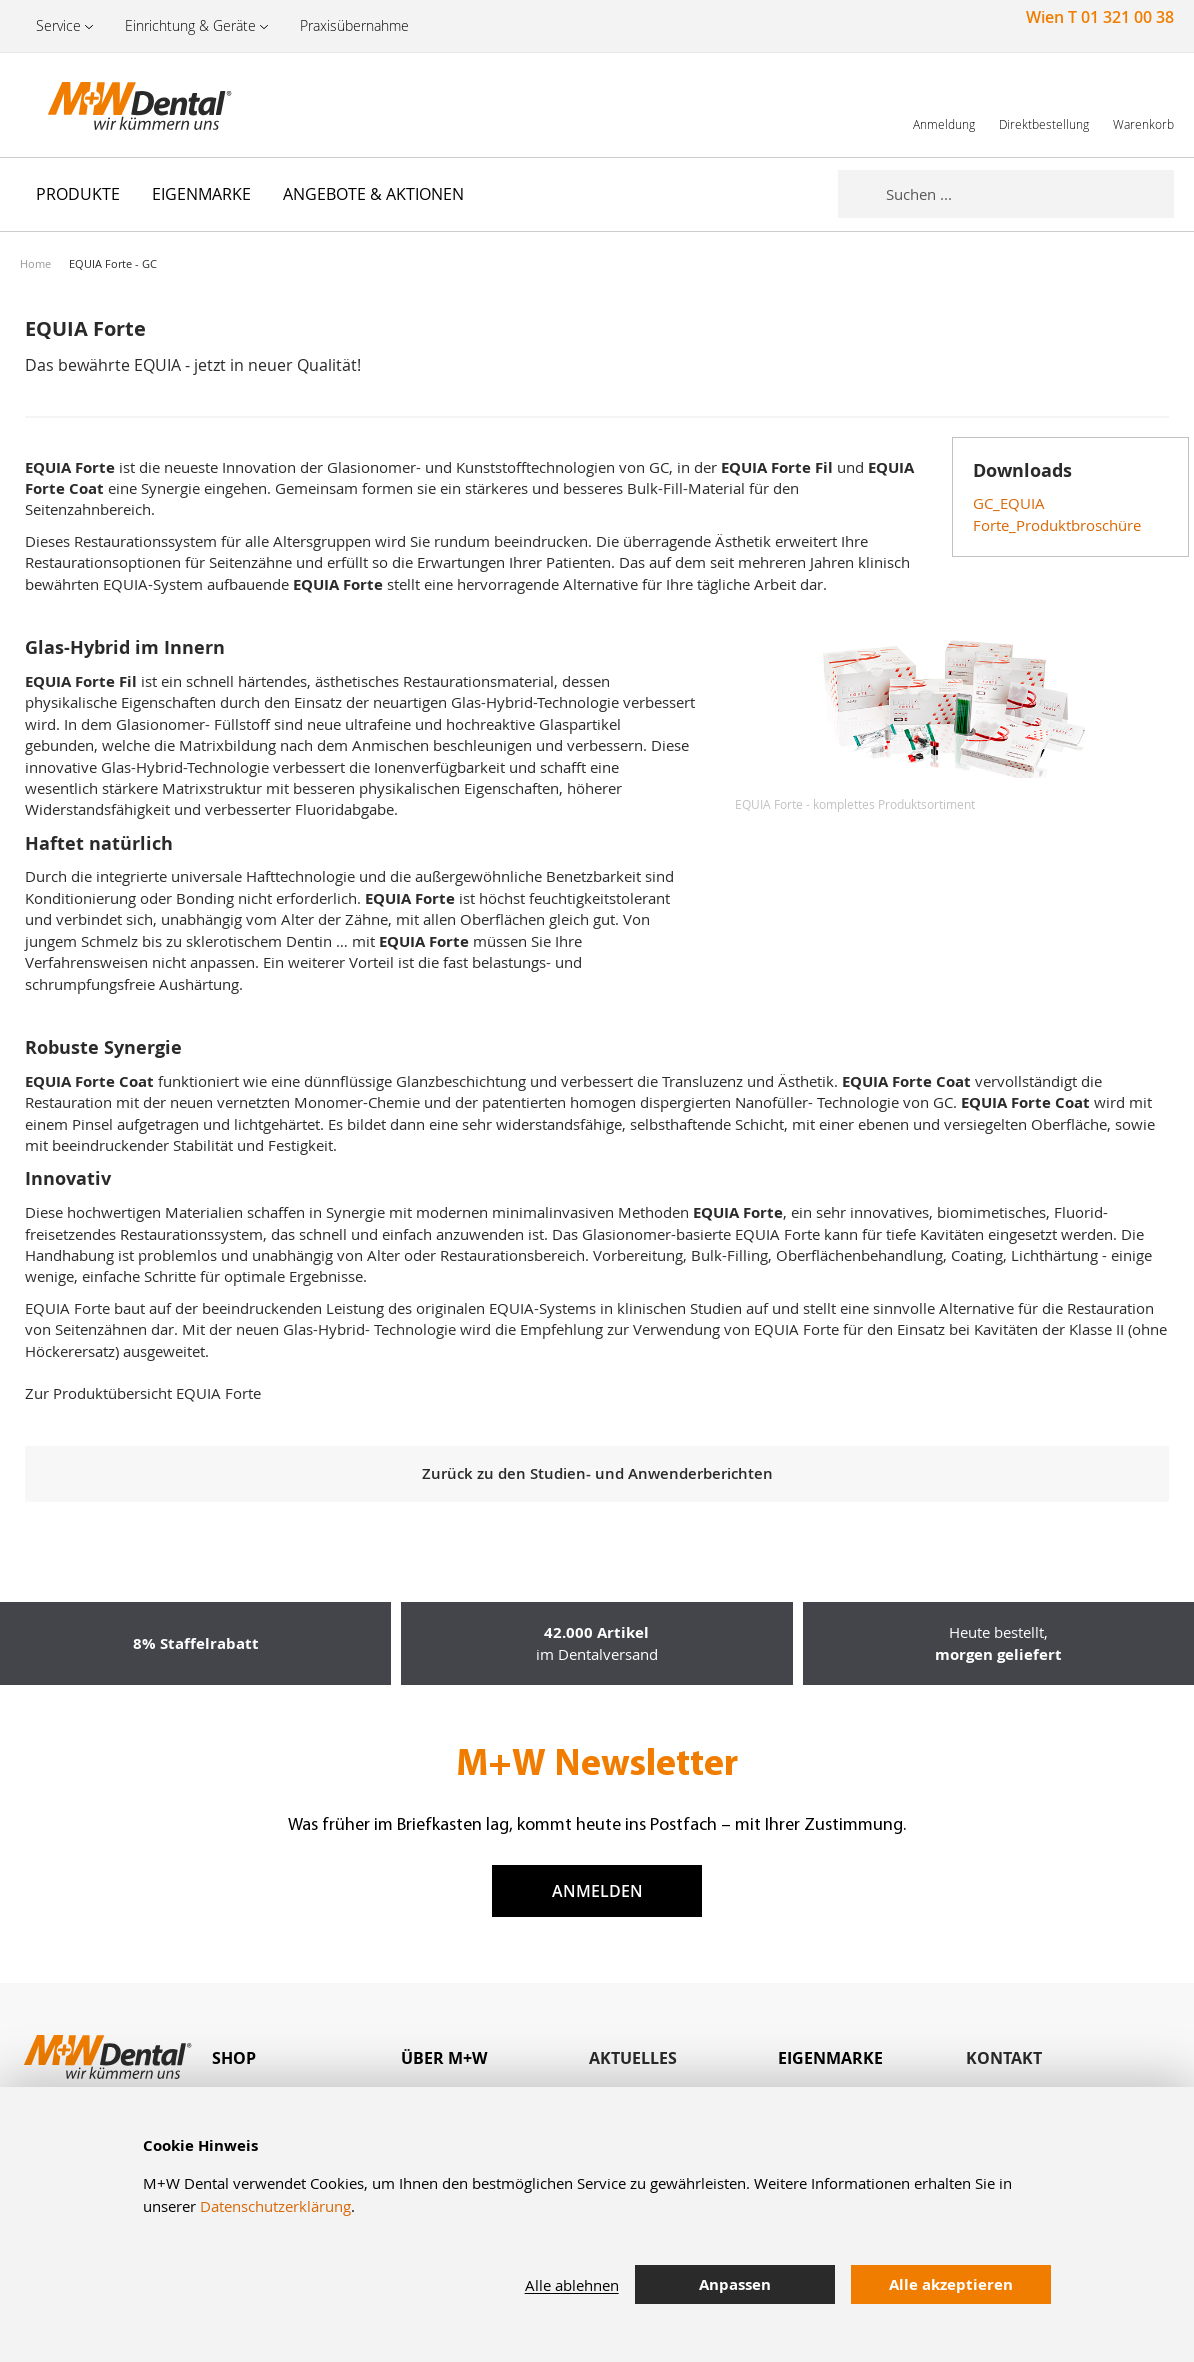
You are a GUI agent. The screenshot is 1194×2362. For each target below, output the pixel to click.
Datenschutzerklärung (275, 2206)
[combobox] (1030, 194)
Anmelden (597, 1891)
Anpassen (735, 2284)
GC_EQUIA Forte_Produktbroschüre (1057, 513)
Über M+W (444, 2058)
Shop (234, 2058)
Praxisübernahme (354, 25)
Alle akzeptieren (951, 2284)
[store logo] (120, 105)
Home (35, 263)
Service (58, 25)
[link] (944, 104)
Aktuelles (633, 2058)
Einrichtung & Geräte (190, 25)
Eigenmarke (830, 2058)
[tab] (306, 2058)
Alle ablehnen (572, 2285)
